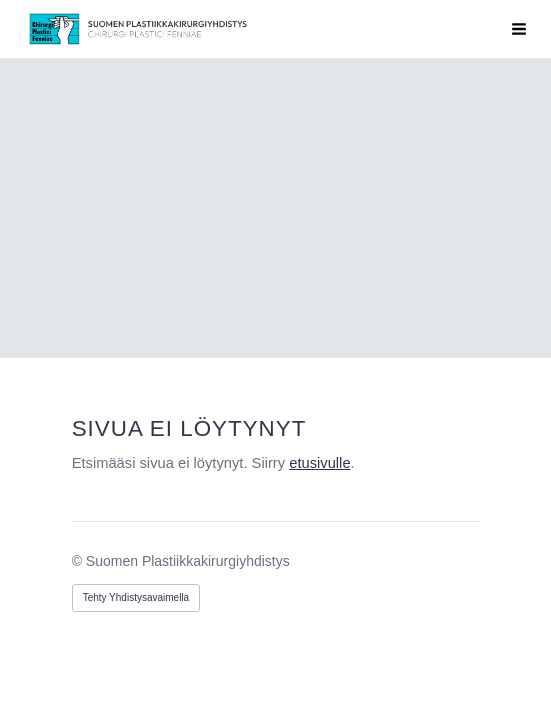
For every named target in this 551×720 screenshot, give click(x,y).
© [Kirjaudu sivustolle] (79, 561)
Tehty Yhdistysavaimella (136, 597)
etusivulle (319, 463)
